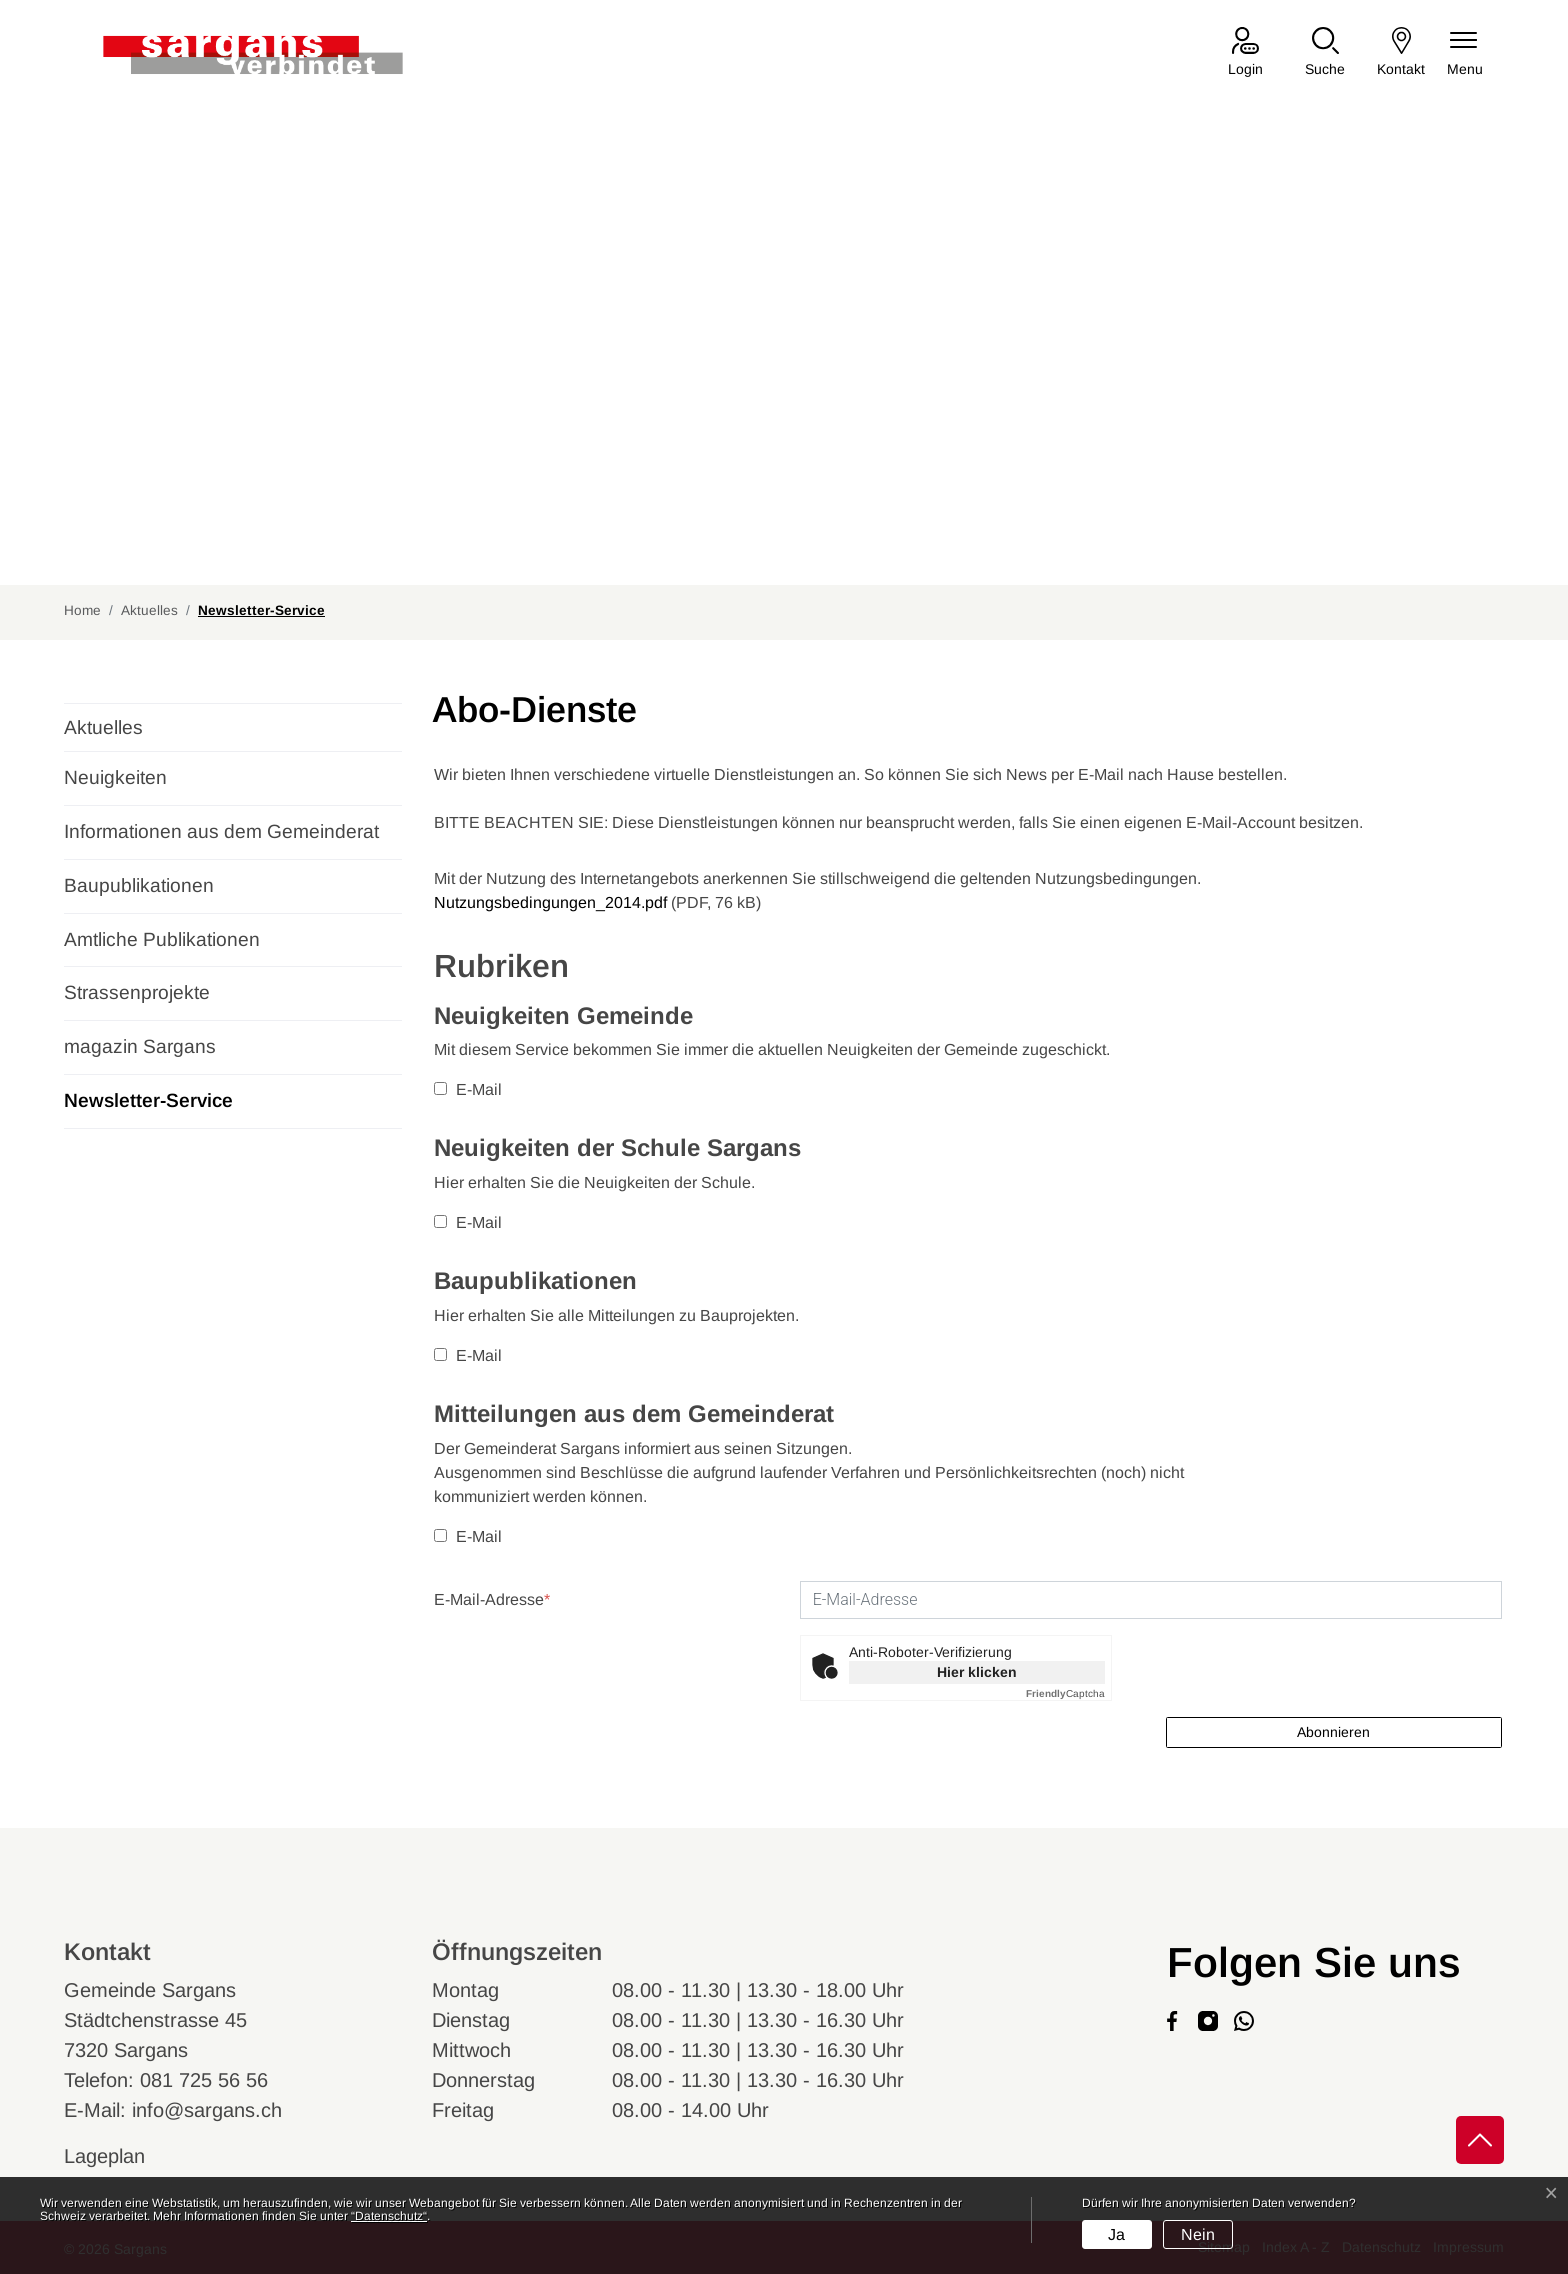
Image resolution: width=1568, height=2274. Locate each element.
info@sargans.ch (207, 2110)
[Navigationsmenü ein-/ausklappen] (1465, 53)
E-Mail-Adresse (492, 1599)
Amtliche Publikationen (162, 939)
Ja (1116, 2234)
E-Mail (468, 1089)
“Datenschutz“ (389, 2216)
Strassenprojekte (137, 992)
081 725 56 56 (204, 2080)
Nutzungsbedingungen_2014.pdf (550, 902)
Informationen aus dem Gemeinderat (221, 831)
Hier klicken (977, 1672)
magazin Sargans (140, 1046)
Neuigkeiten (115, 777)
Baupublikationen (139, 885)
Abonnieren (1333, 1732)
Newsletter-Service (148, 1109)
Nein (1198, 2234)
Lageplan (123, 2156)
